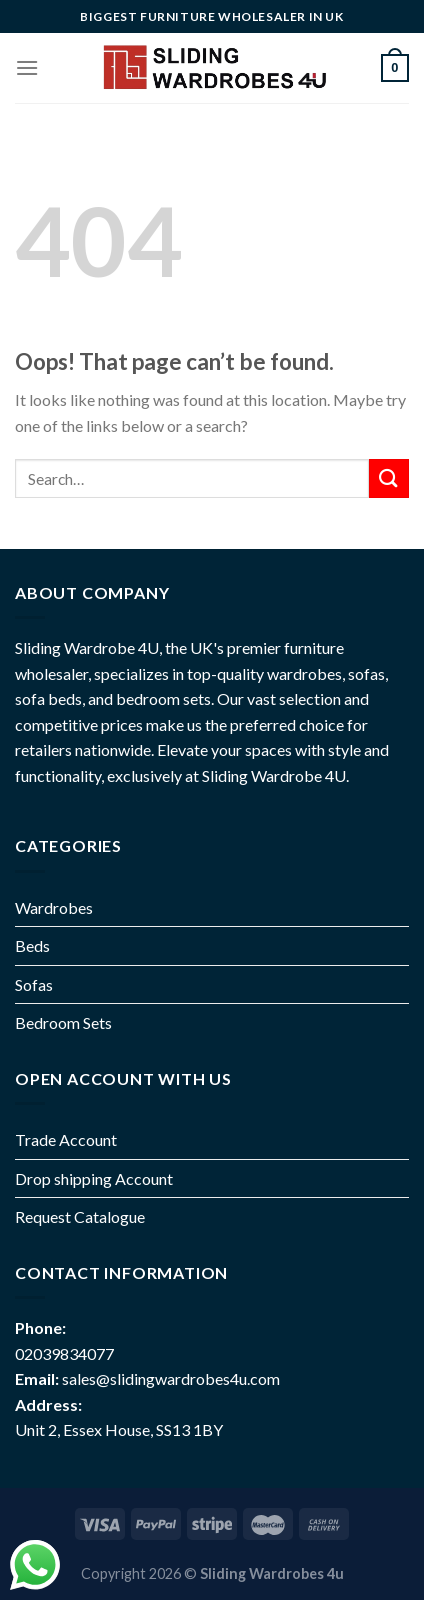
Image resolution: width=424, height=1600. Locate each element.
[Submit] (389, 478)
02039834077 (64, 1353)
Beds (32, 945)
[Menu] (27, 67)
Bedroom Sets (63, 1022)
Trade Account (66, 1139)
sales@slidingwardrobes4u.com (171, 1378)
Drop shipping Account (94, 1178)
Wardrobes (54, 907)
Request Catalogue (80, 1216)
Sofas (34, 984)
